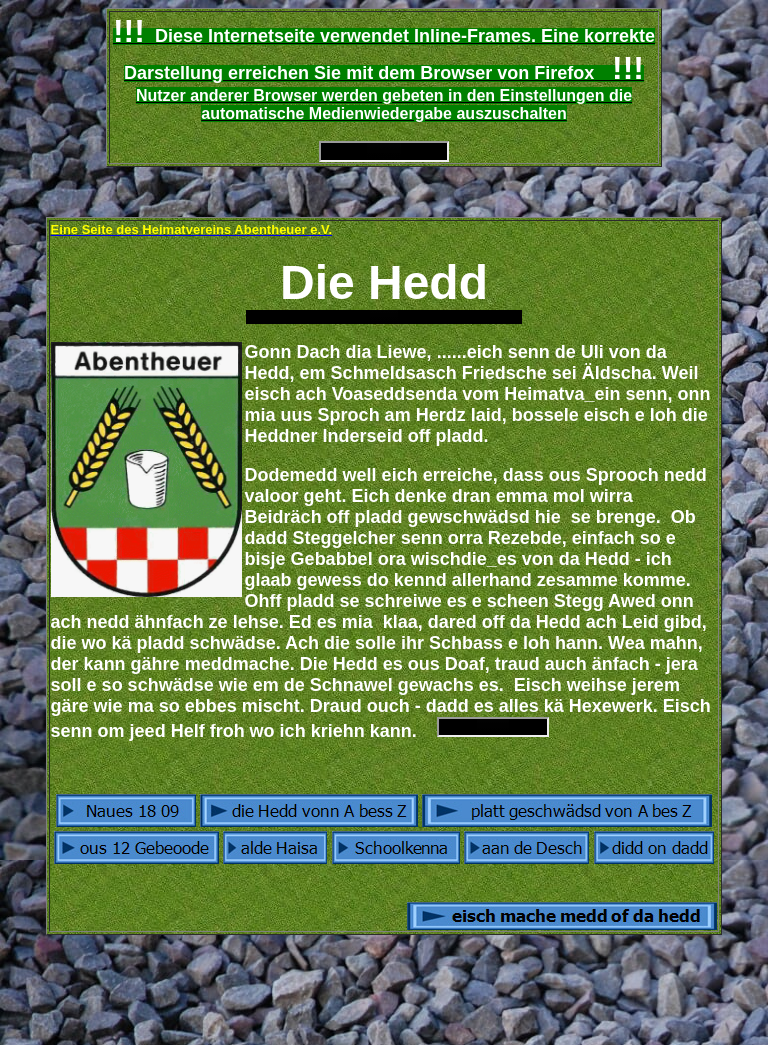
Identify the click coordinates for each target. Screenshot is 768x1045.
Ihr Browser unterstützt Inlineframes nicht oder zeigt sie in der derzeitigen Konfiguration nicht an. (384, 151)
